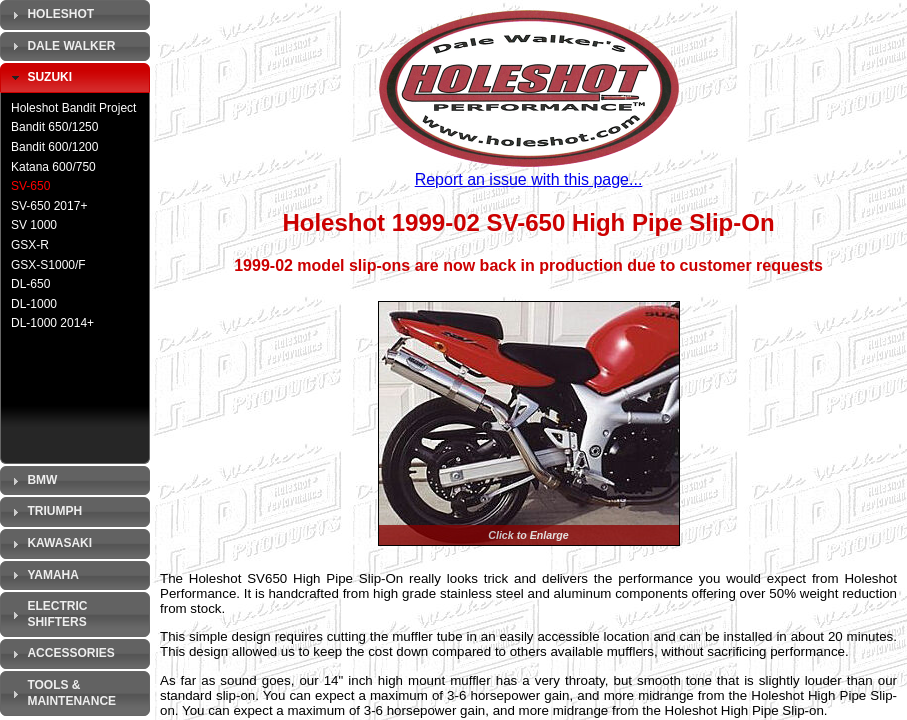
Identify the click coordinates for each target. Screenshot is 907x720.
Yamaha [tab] (43, 575)
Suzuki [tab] (39, 78)
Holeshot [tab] (50, 15)
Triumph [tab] (44, 512)
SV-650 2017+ (49, 206)
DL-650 (30, 284)
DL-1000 (34, 304)
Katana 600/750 (53, 167)
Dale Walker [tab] (61, 46)
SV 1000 (34, 225)
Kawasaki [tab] (49, 544)
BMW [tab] (32, 481)
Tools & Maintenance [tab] (61, 693)
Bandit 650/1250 (54, 127)
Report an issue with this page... (529, 179)
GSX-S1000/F (48, 265)
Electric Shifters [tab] (47, 614)
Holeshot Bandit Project (73, 108)
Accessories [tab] (61, 654)
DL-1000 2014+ (52, 323)
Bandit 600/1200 (54, 147)
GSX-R (30, 245)
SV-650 (30, 186)
